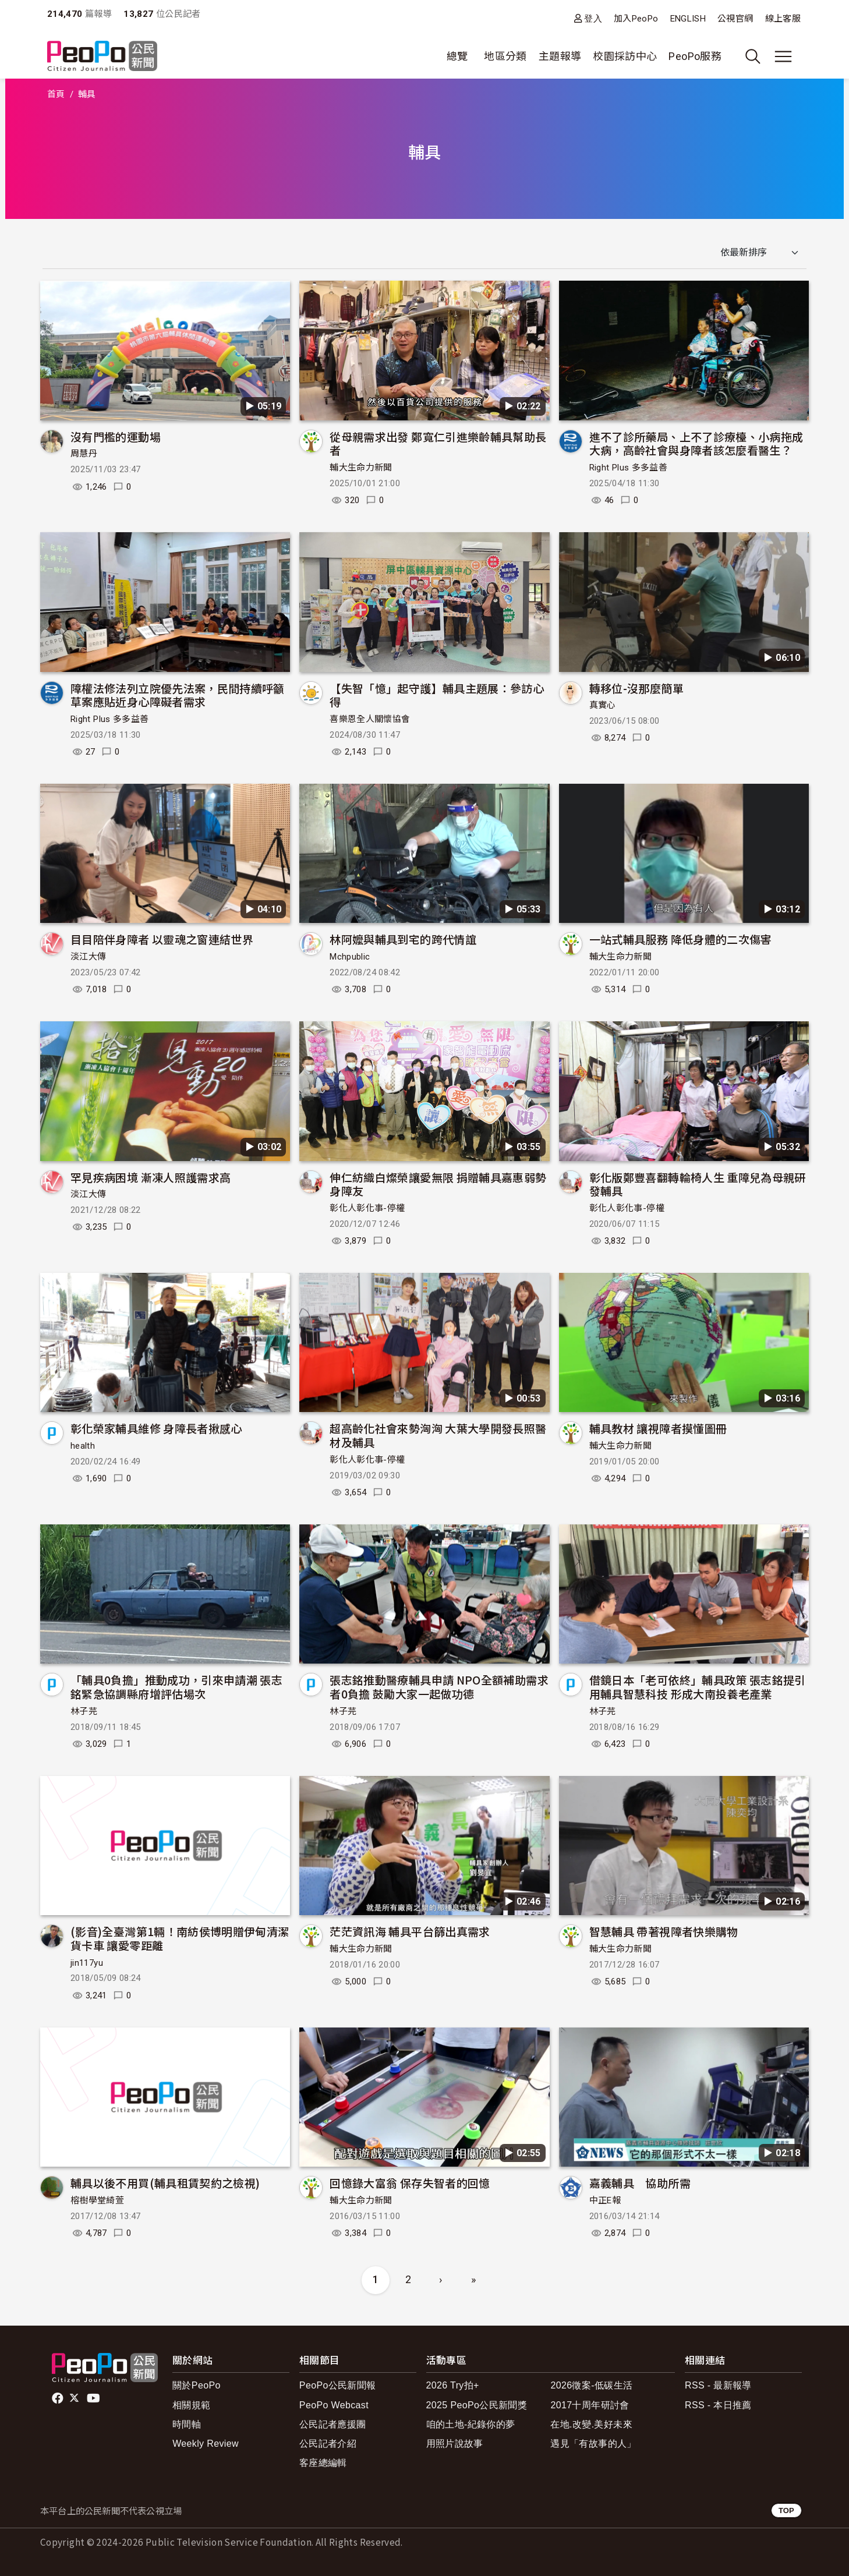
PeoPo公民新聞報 (337, 2385)
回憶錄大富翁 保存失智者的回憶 (410, 2183)
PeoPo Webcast (334, 2405)
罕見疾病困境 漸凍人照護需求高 (150, 1177)
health (82, 1446)
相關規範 (191, 2405)
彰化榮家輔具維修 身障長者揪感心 (156, 1428)
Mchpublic (350, 956)
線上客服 (783, 18)
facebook (58, 2398)
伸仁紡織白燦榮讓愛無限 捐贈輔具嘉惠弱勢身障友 (438, 1184)
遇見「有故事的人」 (593, 2443)
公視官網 (735, 18)
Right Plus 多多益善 (628, 467)
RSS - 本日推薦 (718, 2405)
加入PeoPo (636, 18)
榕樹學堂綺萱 (97, 2200)
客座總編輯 (323, 2463)
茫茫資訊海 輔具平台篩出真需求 (410, 1931)
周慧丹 (83, 453)
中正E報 (605, 2200)
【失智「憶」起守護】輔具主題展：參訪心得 (437, 695)
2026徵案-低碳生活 (591, 2385)
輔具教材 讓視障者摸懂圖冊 (658, 1428)
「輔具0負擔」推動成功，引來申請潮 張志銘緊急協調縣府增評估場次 (176, 1686)
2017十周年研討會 (589, 2405)
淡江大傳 (88, 956)
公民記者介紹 (327, 2443)
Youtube (94, 2398)
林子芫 (83, 1711)
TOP (786, 2510)
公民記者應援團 (332, 2424)
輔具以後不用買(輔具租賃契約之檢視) (165, 2183)
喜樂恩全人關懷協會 (370, 719)
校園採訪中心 (625, 56)
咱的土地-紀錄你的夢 (470, 2424)
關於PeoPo (196, 2385)
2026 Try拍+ (452, 2385)
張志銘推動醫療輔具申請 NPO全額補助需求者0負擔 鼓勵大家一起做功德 (439, 1686)
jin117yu (86, 1963)
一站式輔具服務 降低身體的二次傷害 (680, 939)
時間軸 (186, 2424)
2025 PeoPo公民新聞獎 (476, 2405)
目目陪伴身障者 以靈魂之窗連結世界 (161, 939)
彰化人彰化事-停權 (367, 1208)
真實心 (602, 705)
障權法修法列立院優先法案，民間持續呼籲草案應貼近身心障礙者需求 (177, 695)
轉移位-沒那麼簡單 (636, 688)
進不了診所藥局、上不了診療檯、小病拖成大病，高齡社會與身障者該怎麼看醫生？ (696, 443)
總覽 (457, 56)
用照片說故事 (454, 2443)
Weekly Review (205, 2443)
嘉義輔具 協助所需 (640, 2183)
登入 (593, 18)
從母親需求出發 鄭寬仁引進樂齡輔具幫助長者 (438, 443)
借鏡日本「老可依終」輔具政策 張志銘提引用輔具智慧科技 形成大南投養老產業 (697, 1686)
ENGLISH (688, 18)
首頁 (56, 94)
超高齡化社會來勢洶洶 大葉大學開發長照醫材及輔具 (438, 1435)
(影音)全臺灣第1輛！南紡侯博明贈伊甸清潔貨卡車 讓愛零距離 (179, 1938)
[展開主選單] (783, 56)
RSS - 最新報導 (718, 2385)
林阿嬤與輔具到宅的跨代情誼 (403, 939)
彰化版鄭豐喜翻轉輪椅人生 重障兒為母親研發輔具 (697, 1184)
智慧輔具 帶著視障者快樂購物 (663, 1931)
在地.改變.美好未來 (591, 2424)
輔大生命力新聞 (361, 467)
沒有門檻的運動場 (115, 436)
